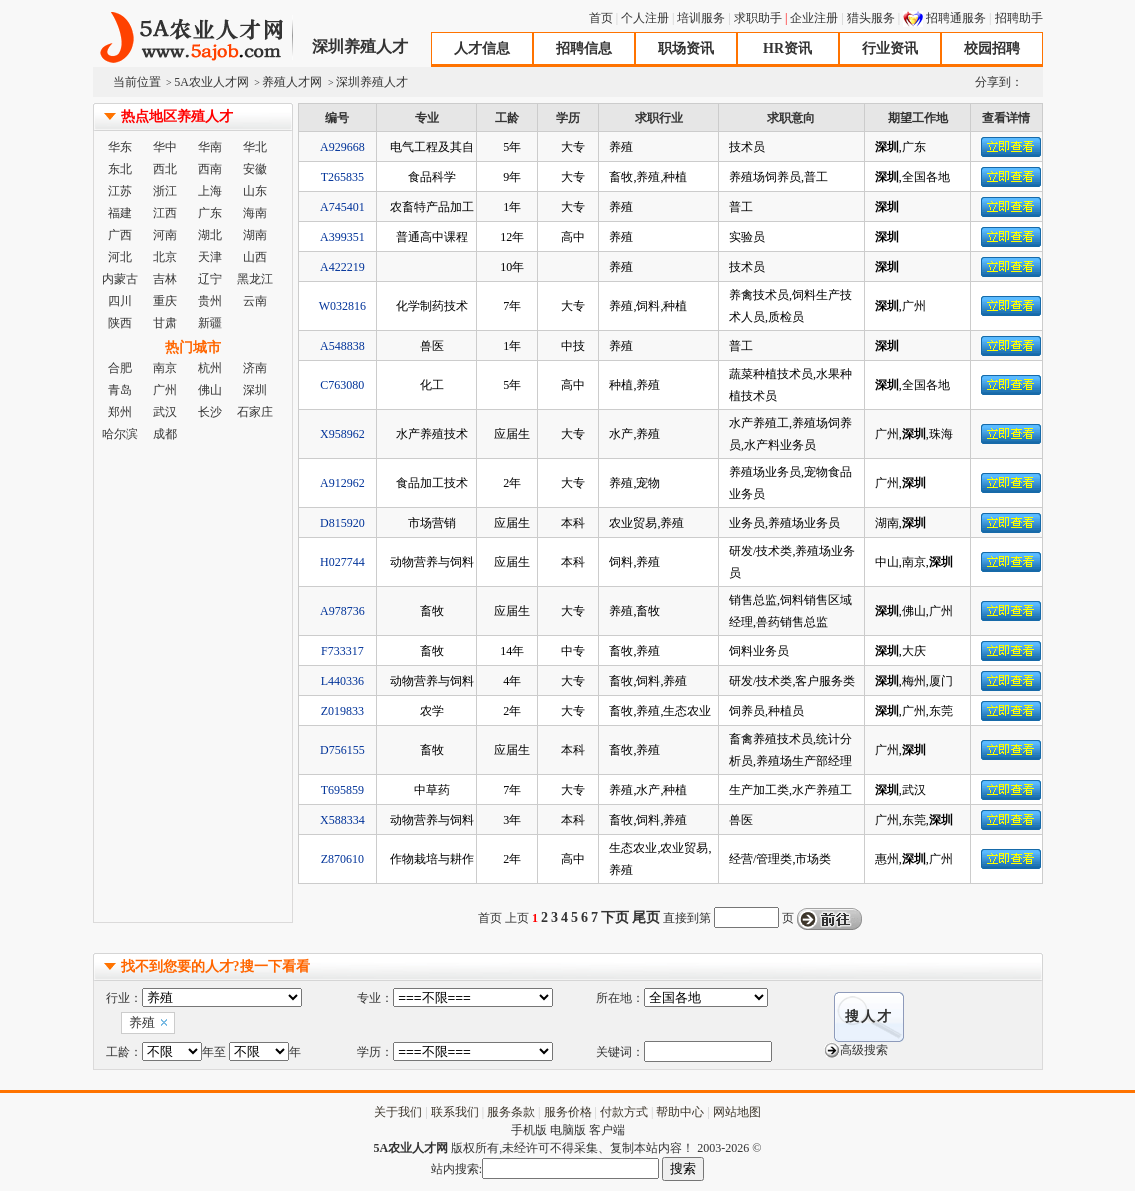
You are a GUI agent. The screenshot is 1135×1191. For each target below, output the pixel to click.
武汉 (165, 412)
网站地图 (737, 1112)
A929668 (342, 147)
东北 (120, 169)
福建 (120, 213)
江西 (165, 213)
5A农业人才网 (193, 37)
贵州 (210, 301)
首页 (601, 18)
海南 (255, 213)
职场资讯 (686, 48)
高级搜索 (864, 1050)
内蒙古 (120, 279)
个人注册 (645, 18)
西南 (210, 169)
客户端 (607, 1130)
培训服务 (701, 18)
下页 (615, 917)
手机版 (529, 1130)
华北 (255, 147)
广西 (120, 235)
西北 (165, 169)
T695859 (342, 790)
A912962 (342, 483)
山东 (255, 191)
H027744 (342, 562)
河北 (120, 257)
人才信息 (482, 48)
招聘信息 (584, 48)
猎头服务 (871, 18)
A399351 (342, 237)
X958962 (342, 434)
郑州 (120, 412)
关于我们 (398, 1112)
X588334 (342, 820)
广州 (165, 390)
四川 (120, 301)
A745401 (342, 207)
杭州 (210, 368)
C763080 (342, 385)
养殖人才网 (292, 82)
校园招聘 (992, 48)
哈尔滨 (120, 434)
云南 (255, 301)
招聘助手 (1019, 18)
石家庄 (255, 412)
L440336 (342, 681)
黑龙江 (255, 279)
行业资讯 (890, 48)
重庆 (165, 301)
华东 (120, 147)
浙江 (165, 191)
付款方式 (624, 1112)
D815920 (342, 523)
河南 (165, 235)
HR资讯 (787, 48)
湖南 (255, 235)
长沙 (210, 412)
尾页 (646, 917)
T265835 (342, 177)
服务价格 (568, 1112)
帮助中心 (680, 1112)
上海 (210, 191)
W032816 (342, 306)
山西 (255, 257)
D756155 (342, 750)
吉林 (165, 279)
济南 (255, 368)
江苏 (120, 191)
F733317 (342, 651)
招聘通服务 (956, 18)
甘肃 (165, 323)
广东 (210, 213)
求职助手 (758, 18)
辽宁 (210, 279)
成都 (165, 434)
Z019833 (342, 711)
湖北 (210, 235)
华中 (165, 147)
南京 (165, 368)
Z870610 (342, 859)
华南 (210, 147)
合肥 (120, 368)
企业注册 (814, 18)
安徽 (255, 169)
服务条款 (511, 1112)
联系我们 (455, 1112)
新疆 (210, 323)
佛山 (210, 390)
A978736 (342, 611)
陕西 (120, 323)
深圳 (255, 390)
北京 (165, 257)
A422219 (342, 267)
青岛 (120, 390)
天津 (210, 257)
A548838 (342, 346)
